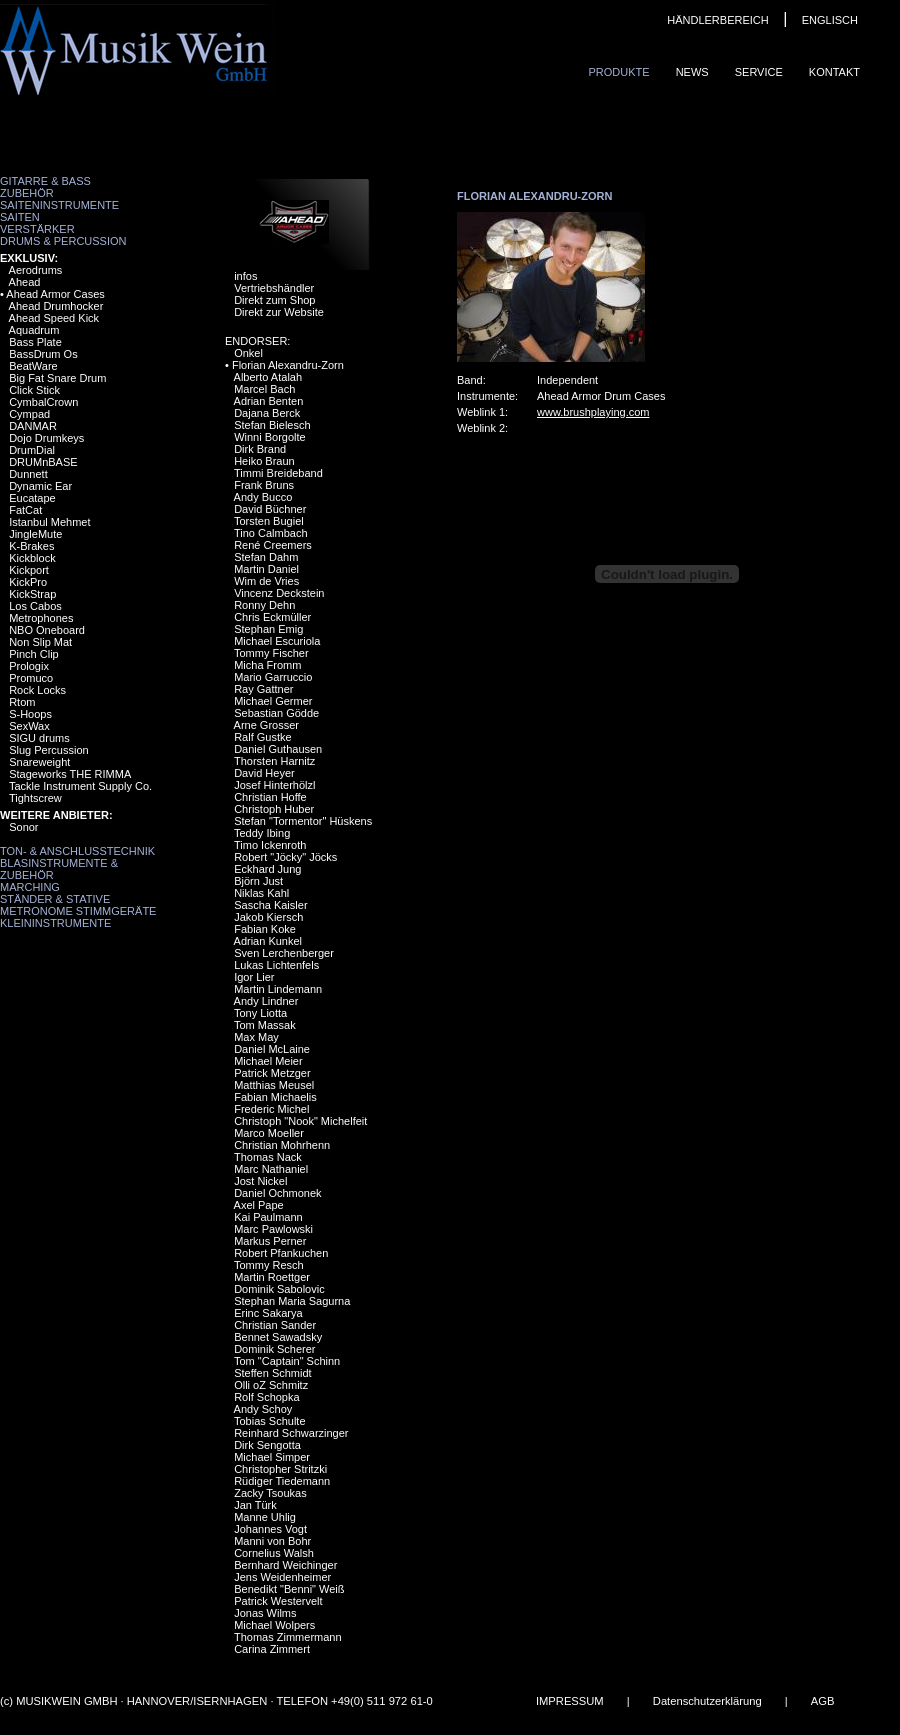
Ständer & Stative (55, 899)
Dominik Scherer (274, 1349)
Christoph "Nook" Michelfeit (300, 1121)
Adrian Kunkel (268, 941)
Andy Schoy (263, 1409)
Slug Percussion (49, 750)
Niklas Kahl (261, 893)
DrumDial (32, 450)
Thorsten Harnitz (274, 761)
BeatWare (33, 366)
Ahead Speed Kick (54, 318)
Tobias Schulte (270, 1421)
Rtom (22, 702)
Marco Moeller (269, 1133)
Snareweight (39, 762)
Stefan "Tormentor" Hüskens (303, 821)
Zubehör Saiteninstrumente (59, 199)
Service (759, 72)
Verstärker (37, 229)
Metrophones (41, 618)
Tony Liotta (260, 1013)
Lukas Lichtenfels (276, 965)
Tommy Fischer (271, 653)
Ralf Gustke (262, 737)
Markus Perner (270, 1241)
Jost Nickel (260, 1181)
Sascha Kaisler (270, 905)
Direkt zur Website (279, 312)
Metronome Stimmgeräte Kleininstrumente (78, 917)
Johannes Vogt (270, 1529)
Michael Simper (272, 1457)
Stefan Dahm (266, 557)
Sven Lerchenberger (284, 953)
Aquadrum (34, 330)
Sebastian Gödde (276, 713)
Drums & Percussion (63, 241)
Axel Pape (259, 1205)
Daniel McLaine (272, 1049)
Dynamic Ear (40, 486)
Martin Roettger (272, 1277)
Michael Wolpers (274, 1625)
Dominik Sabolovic (279, 1289)
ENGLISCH (830, 20)
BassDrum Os (43, 354)
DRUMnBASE (43, 462)
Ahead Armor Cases (55, 294)
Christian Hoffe (270, 797)
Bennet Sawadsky (278, 1337)
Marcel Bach (264, 389)
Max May (256, 1037)
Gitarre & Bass (45, 181)
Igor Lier (254, 977)
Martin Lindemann (278, 989)
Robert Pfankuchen (281, 1253)
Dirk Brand (260, 449)
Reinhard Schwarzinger (291, 1433)
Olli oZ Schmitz (271, 1385)
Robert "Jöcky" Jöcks (285, 857)
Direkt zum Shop (274, 300)
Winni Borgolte (270, 437)
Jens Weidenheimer (282, 1577)
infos (245, 276)
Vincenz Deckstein (279, 593)
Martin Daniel (266, 569)
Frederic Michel (271, 1109)
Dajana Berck (267, 413)
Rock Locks (37, 690)
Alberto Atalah (268, 377)
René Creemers (273, 545)
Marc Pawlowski (273, 1229)
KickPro (28, 582)
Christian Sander (275, 1325)
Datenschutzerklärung (707, 1701)
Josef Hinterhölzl (274, 785)
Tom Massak (265, 1025)
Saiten (20, 217)
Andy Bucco (263, 497)
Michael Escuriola (277, 641)
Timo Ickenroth (270, 845)
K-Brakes (31, 546)
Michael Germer (273, 701)
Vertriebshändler (274, 288)
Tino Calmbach (271, 533)
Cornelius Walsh (274, 1553)
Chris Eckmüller (272, 617)
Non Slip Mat (40, 642)
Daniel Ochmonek (277, 1193)
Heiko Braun (264, 461)
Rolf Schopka (266, 1397)
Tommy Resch (269, 1265)
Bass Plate (35, 342)
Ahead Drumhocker (56, 306)
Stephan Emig (268, 629)
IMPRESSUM (570, 1701)
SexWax (29, 726)
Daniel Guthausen (278, 749)
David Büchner (270, 509)
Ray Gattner (263, 689)
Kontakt (834, 72)
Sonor (23, 827)
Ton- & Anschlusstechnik (77, 851)
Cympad (29, 414)
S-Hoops (30, 714)
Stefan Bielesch (272, 425)
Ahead (25, 282)
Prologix (29, 666)
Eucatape (32, 498)
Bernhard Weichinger (285, 1565)
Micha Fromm (267, 665)
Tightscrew (35, 798)
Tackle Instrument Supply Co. (80, 786)
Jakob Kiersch (268, 917)
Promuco (31, 678)
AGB (823, 1701)
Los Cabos (35, 606)
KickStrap (32, 594)
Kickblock (32, 558)
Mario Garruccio (273, 677)
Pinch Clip (34, 654)
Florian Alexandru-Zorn (288, 365)
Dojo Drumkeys (46, 438)
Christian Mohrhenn (282, 1145)
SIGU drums (39, 738)
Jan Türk (255, 1505)
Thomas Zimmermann (288, 1637)
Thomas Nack (268, 1157)
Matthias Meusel (274, 1085)
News (692, 72)
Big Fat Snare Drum (57, 378)
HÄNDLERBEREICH (717, 20)
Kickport (29, 570)
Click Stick (34, 390)
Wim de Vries (266, 581)
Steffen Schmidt (272, 1373)
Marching (30, 887)
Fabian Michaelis (275, 1097)
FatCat (25, 510)
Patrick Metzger (272, 1073)
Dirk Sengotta (267, 1445)
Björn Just (258, 881)
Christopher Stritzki (280, 1469)
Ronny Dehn (264, 605)
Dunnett (28, 474)
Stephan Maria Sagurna (292, 1301)
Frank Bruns (264, 485)
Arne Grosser (266, 725)
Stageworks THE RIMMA (70, 774)
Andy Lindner (266, 1001)
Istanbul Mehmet (49, 522)
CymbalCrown (43, 402)
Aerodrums (36, 270)
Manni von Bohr (272, 1541)
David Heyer (264, 773)
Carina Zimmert (272, 1649)
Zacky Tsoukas (270, 1493)
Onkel (248, 353)
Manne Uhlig (265, 1517)
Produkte (618, 72)
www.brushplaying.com (593, 412)
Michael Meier (268, 1061)
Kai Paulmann (268, 1217)
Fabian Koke (265, 929)
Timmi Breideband (278, 473)
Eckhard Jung (267, 869)
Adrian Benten (269, 401)
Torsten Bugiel (269, 521)
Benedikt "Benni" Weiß (289, 1589)
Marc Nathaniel (271, 1169)
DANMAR (33, 426)
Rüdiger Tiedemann (282, 1481)
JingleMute (35, 534)
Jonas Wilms (265, 1613)
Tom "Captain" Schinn (287, 1361)
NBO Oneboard (47, 630)
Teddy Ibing (262, 833)
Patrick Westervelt (278, 1601)
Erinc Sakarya (268, 1313)
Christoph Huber (274, 809)
